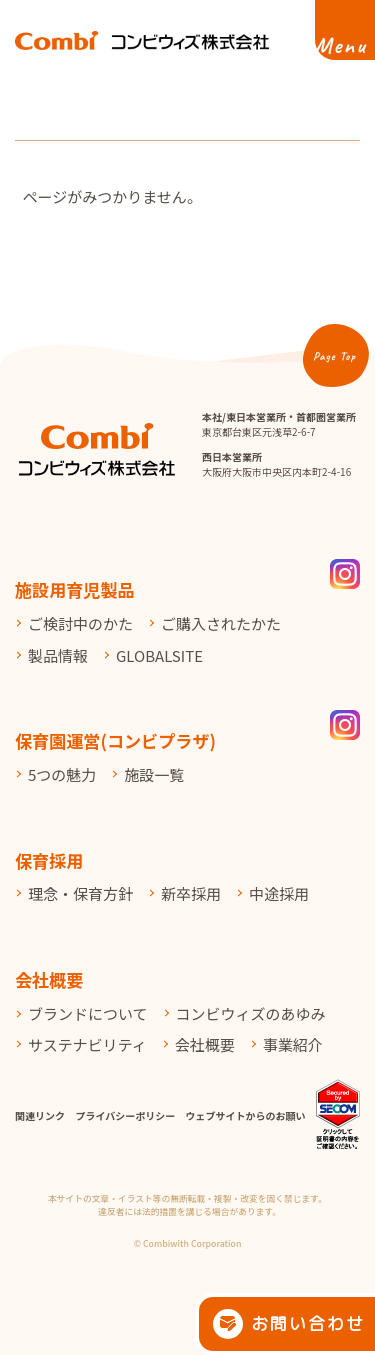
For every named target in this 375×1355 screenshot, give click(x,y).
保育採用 (49, 860)
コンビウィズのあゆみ (251, 1013)
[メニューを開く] (345, 30)
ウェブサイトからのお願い (246, 1115)
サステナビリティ (87, 1044)
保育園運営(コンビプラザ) (115, 740)
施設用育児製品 (75, 589)
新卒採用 (191, 893)
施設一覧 (154, 774)
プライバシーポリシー (125, 1115)
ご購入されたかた (221, 623)
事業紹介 (293, 1044)
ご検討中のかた (80, 623)
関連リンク (40, 1115)
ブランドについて (88, 1013)
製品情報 (58, 655)
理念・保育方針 (80, 893)
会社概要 (49, 979)
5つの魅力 (62, 774)
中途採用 (279, 893)
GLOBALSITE (159, 655)
